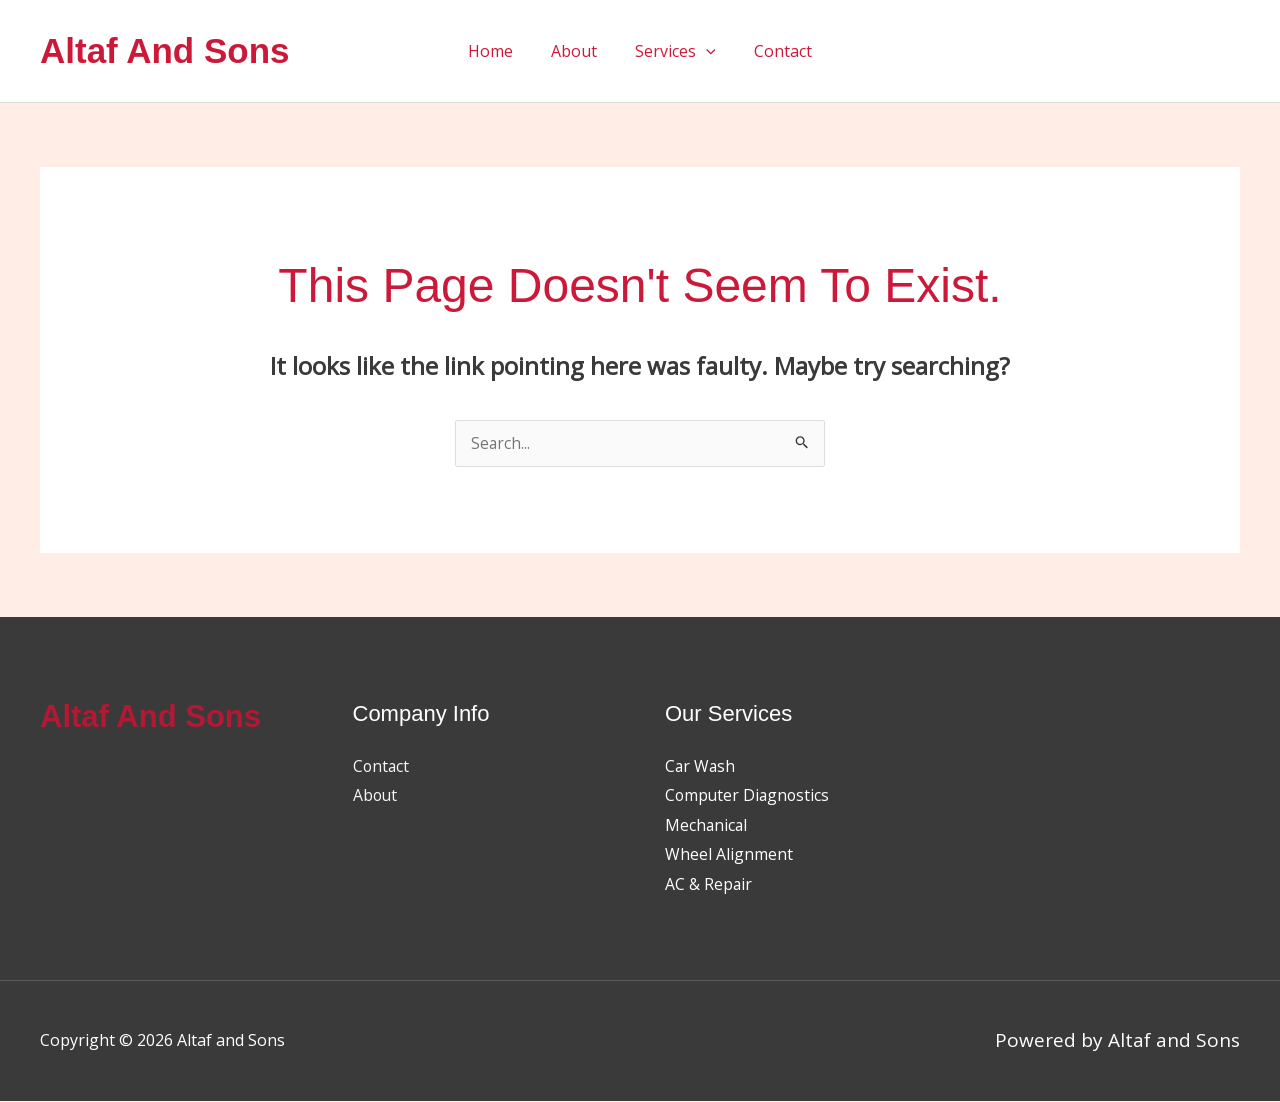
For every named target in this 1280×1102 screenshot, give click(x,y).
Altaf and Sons (165, 50)
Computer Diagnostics (749, 796)
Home (499, 51)
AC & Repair (709, 885)
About (577, 51)
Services (672, 51)
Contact (774, 51)
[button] (703, 51)
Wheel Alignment (729, 856)
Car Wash (701, 767)
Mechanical (707, 826)
